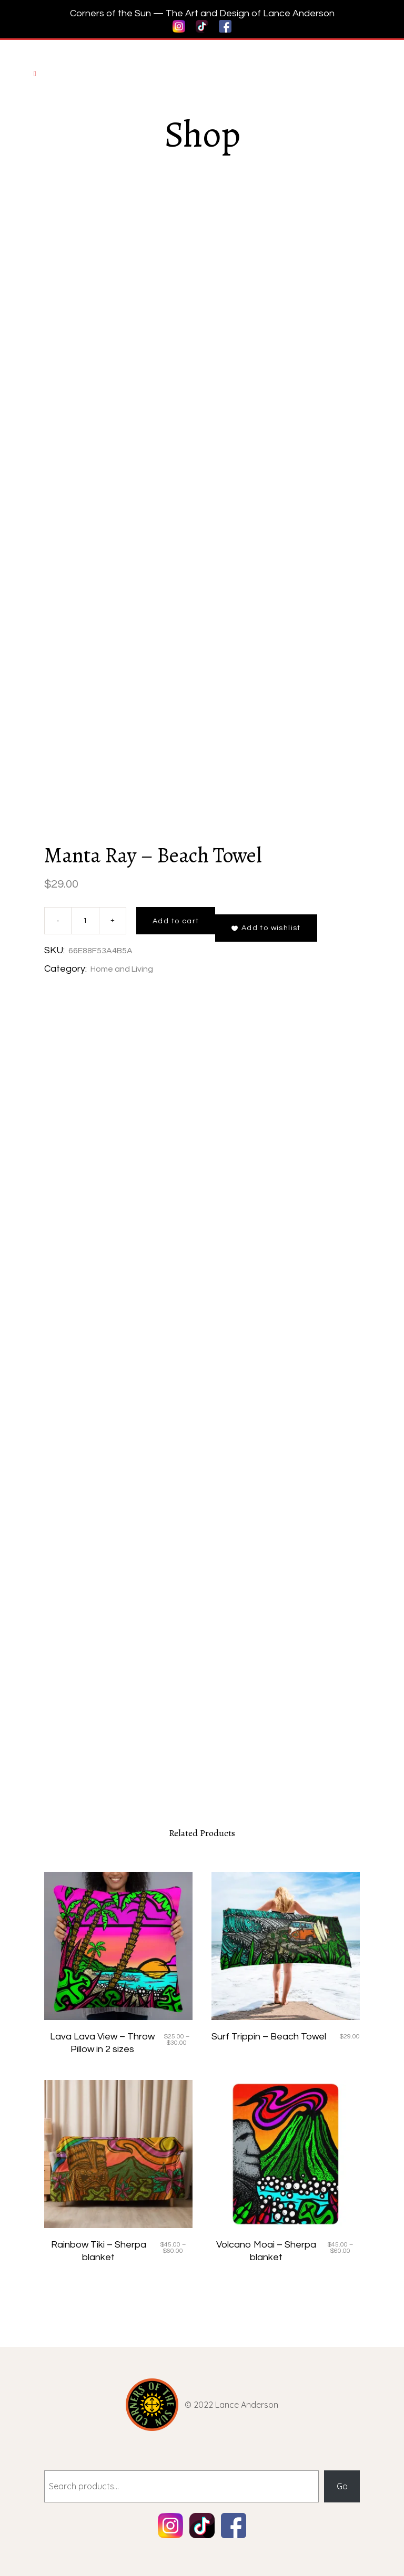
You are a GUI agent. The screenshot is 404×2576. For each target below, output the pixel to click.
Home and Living (121, 969)
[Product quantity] (85, 920)
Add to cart (176, 921)
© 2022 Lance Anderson (231, 2404)
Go (342, 2486)
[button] (266, 928)
